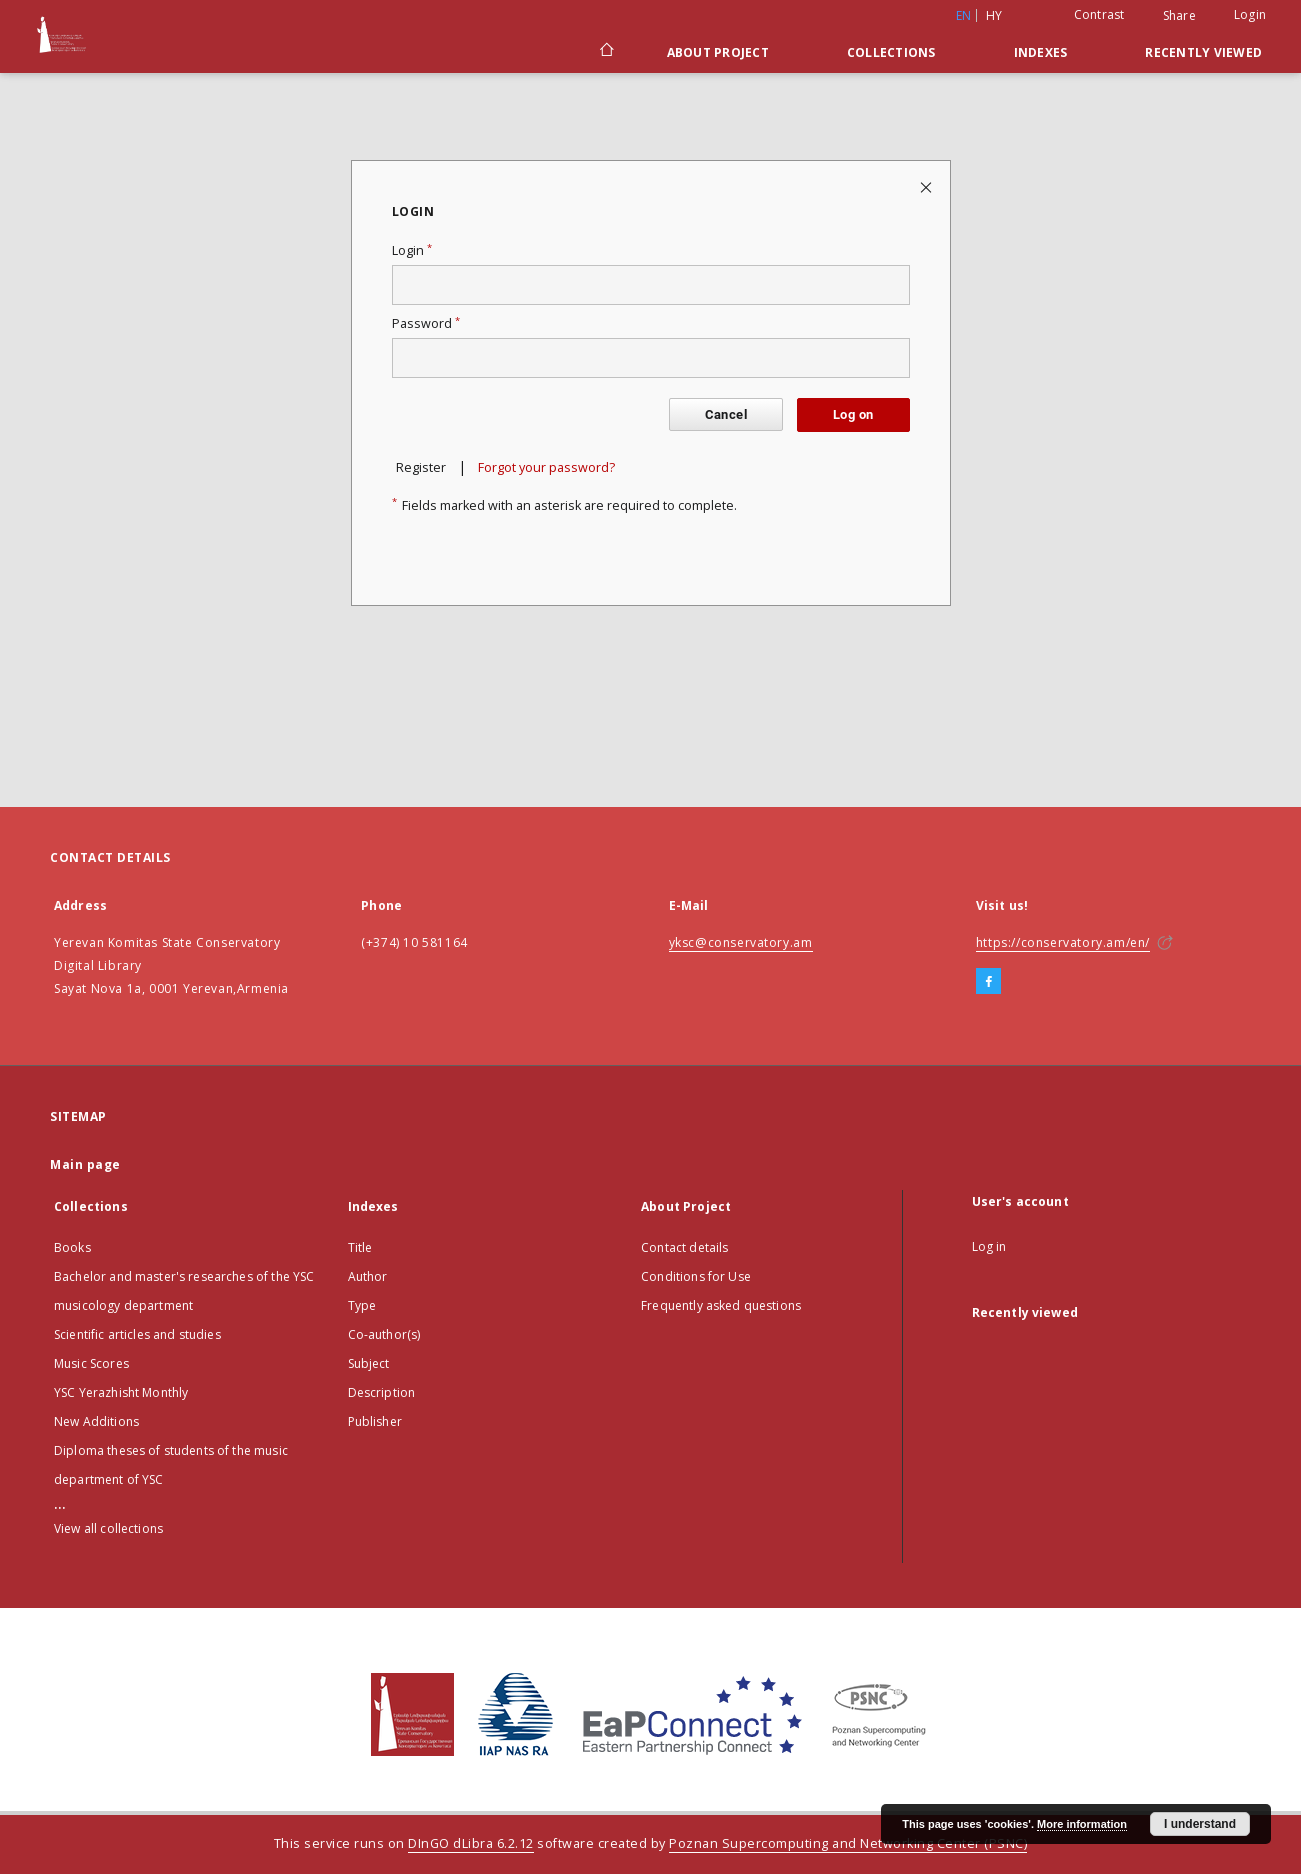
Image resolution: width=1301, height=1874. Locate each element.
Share (1179, 16)
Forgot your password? (546, 467)
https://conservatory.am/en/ (1063, 942)
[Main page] (605, 52)
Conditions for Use (696, 1276)
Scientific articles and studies (137, 1334)
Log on (853, 414)
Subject (369, 1363)
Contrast (1099, 14)
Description (382, 1392)
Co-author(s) (384, 1334)
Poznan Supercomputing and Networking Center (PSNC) (848, 1843)
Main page (85, 1164)
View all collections (108, 1528)
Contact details (684, 1247)
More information (1082, 1824)
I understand (1200, 1824)
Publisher (375, 1421)
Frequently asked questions (721, 1305)
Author (368, 1276)
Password (426, 323)
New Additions (96, 1421)
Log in (989, 1246)
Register (421, 467)
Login (1250, 14)
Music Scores (91, 1363)
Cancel (726, 414)
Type (362, 1305)
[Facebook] (988, 982)
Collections (891, 52)
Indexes (1041, 52)
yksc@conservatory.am (741, 942)
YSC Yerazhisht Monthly (121, 1392)
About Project (718, 52)
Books (72, 1247)
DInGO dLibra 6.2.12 (471, 1843)
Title (360, 1247)
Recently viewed (1203, 52)
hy (994, 15)
